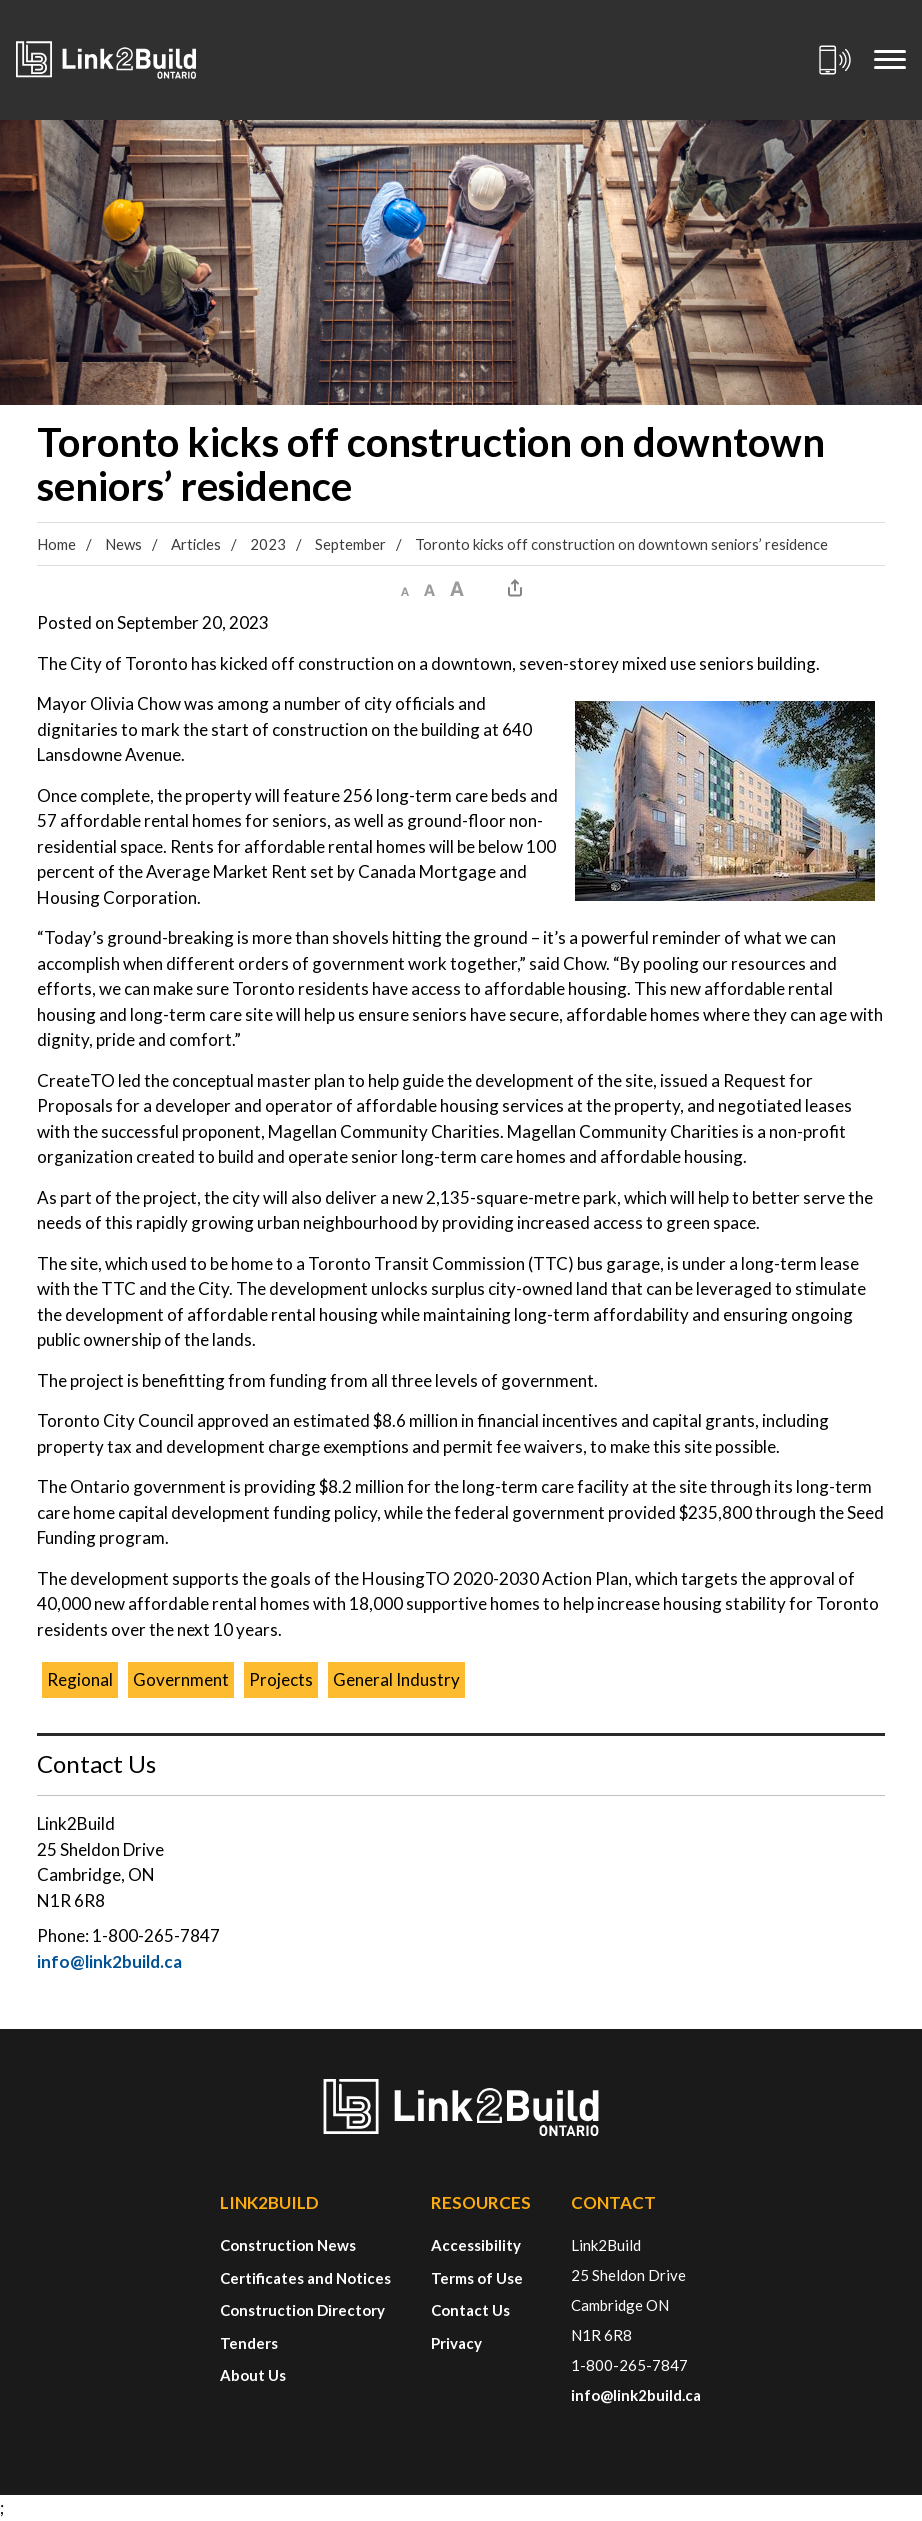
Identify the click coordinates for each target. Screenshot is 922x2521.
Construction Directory (302, 2310)
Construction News (288, 2245)
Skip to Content (0, 0)
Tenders (249, 2343)
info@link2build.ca (109, 1961)
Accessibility (476, 2245)
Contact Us (470, 2310)
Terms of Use (477, 2278)
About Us (253, 2375)
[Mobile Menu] (890, 60)
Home (56, 544)
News (123, 544)
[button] (405, 588)
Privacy (456, 2343)
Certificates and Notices (305, 2278)
